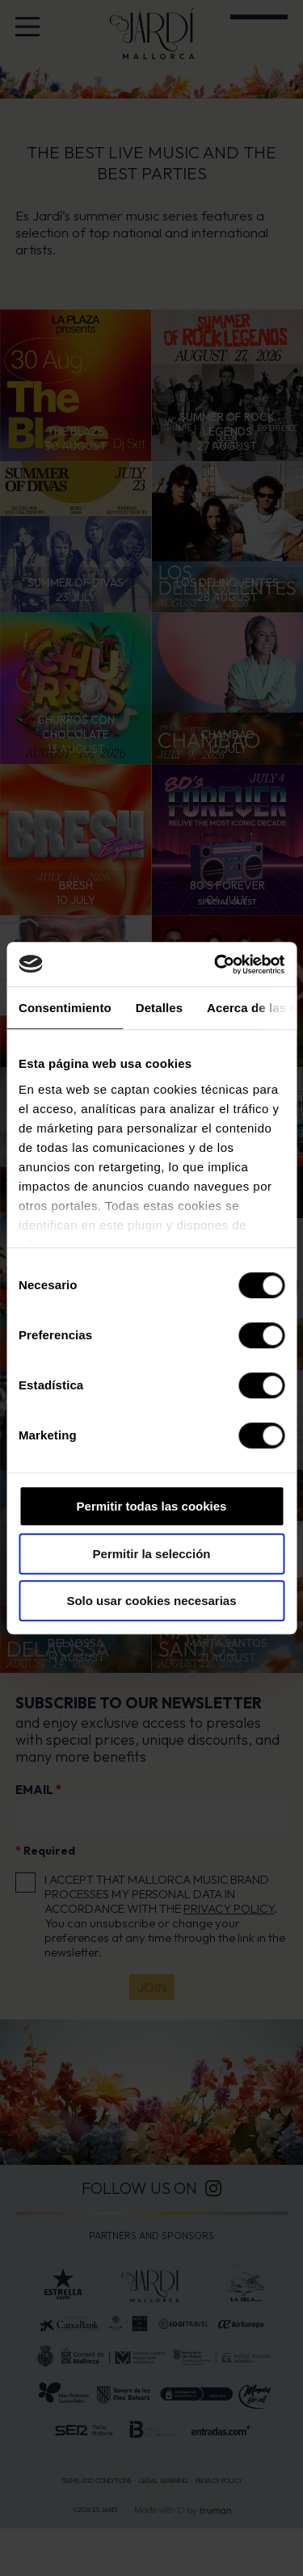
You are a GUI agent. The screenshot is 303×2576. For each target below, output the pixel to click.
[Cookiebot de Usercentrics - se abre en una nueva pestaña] (215, 964)
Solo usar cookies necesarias (151, 1600)
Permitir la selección (152, 1554)
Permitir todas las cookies (152, 1506)
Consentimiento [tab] (65, 1008)
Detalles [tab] (159, 1008)
